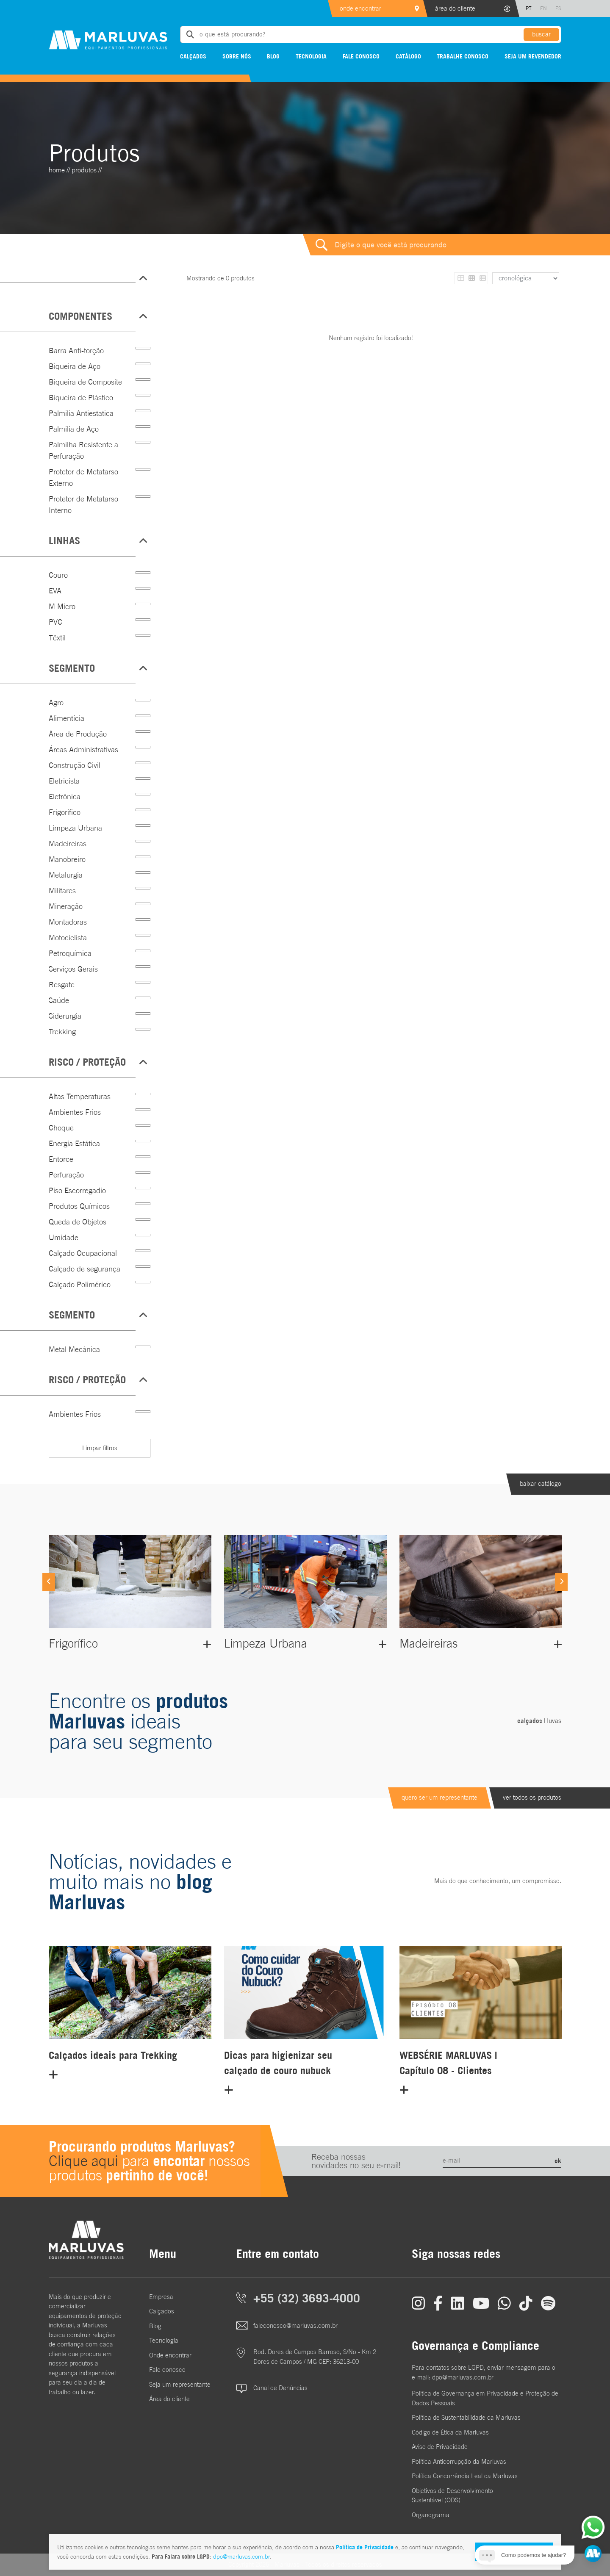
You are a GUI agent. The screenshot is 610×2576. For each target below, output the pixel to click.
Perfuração (66, 1174)
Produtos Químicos (79, 1206)
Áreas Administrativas (83, 749)
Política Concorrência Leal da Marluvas (465, 2475)
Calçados (193, 56)
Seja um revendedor (533, 56)
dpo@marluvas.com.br (241, 2556)
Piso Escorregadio (77, 1190)
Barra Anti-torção (76, 350)
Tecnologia (311, 56)
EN (543, 8)
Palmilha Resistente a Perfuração (83, 450)
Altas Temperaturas (80, 1096)
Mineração (66, 906)
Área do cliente (169, 2398)
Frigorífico (64, 812)
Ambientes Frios (75, 1112)
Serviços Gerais (73, 968)
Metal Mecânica (74, 1349)
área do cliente (455, 8)
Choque (61, 1127)
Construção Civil (74, 765)
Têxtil (57, 637)
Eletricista (64, 780)
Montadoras (68, 921)
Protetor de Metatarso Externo (83, 477)
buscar (541, 34)
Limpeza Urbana (75, 827)
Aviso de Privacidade (440, 2446)
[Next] (561, 1582)
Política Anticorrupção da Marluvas (459, 2461)
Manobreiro (67, 859)
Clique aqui (83, 2160)
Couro (58, 575)
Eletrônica (64, 796)
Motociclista (68, 937)
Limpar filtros (99, 1447)
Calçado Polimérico (80, 1284)
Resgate (62, 984)
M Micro (62, 606)
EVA (55, 590)
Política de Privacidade (365, 2547)
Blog (273, 56)
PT (529, 8)
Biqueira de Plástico (81, 397)
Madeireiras (67, 843)
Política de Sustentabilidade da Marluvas (466, 2417)
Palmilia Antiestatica (81, 413)
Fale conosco (361, 56)
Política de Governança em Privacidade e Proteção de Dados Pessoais (485, 2398)
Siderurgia (65, 1015)
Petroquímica (70, 953)
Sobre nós (236, 56)
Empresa (161, 2296)
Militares (62, 890)
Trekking (62, 1031)
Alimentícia (66, 718)
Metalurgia (66, 874)
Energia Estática (74, 1143)
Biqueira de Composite (85, 381)
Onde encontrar (170, 2355)
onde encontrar (360, 8)
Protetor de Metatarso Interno (83, 504)
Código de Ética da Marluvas (450, 2432)
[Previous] (48, 1582)
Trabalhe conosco (462, 56)
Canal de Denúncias (280, 2387)
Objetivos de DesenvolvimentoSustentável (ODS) (452, 2495)
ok (558, 2160)
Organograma (430, 2514)
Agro (56, 702)
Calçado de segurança (84, 1268)
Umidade (63, 1237)
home (57, 170)
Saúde (59, 1000)
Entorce (61, 1159)
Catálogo (408, 56)
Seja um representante (180, 2384)
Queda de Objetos (77, 1221)
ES (558, 8)
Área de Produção (78, 733)
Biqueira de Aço (74, 366)
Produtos (84, 170)
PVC (55, 622)
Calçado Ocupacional (83, 1253)
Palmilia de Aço (74, 428)
